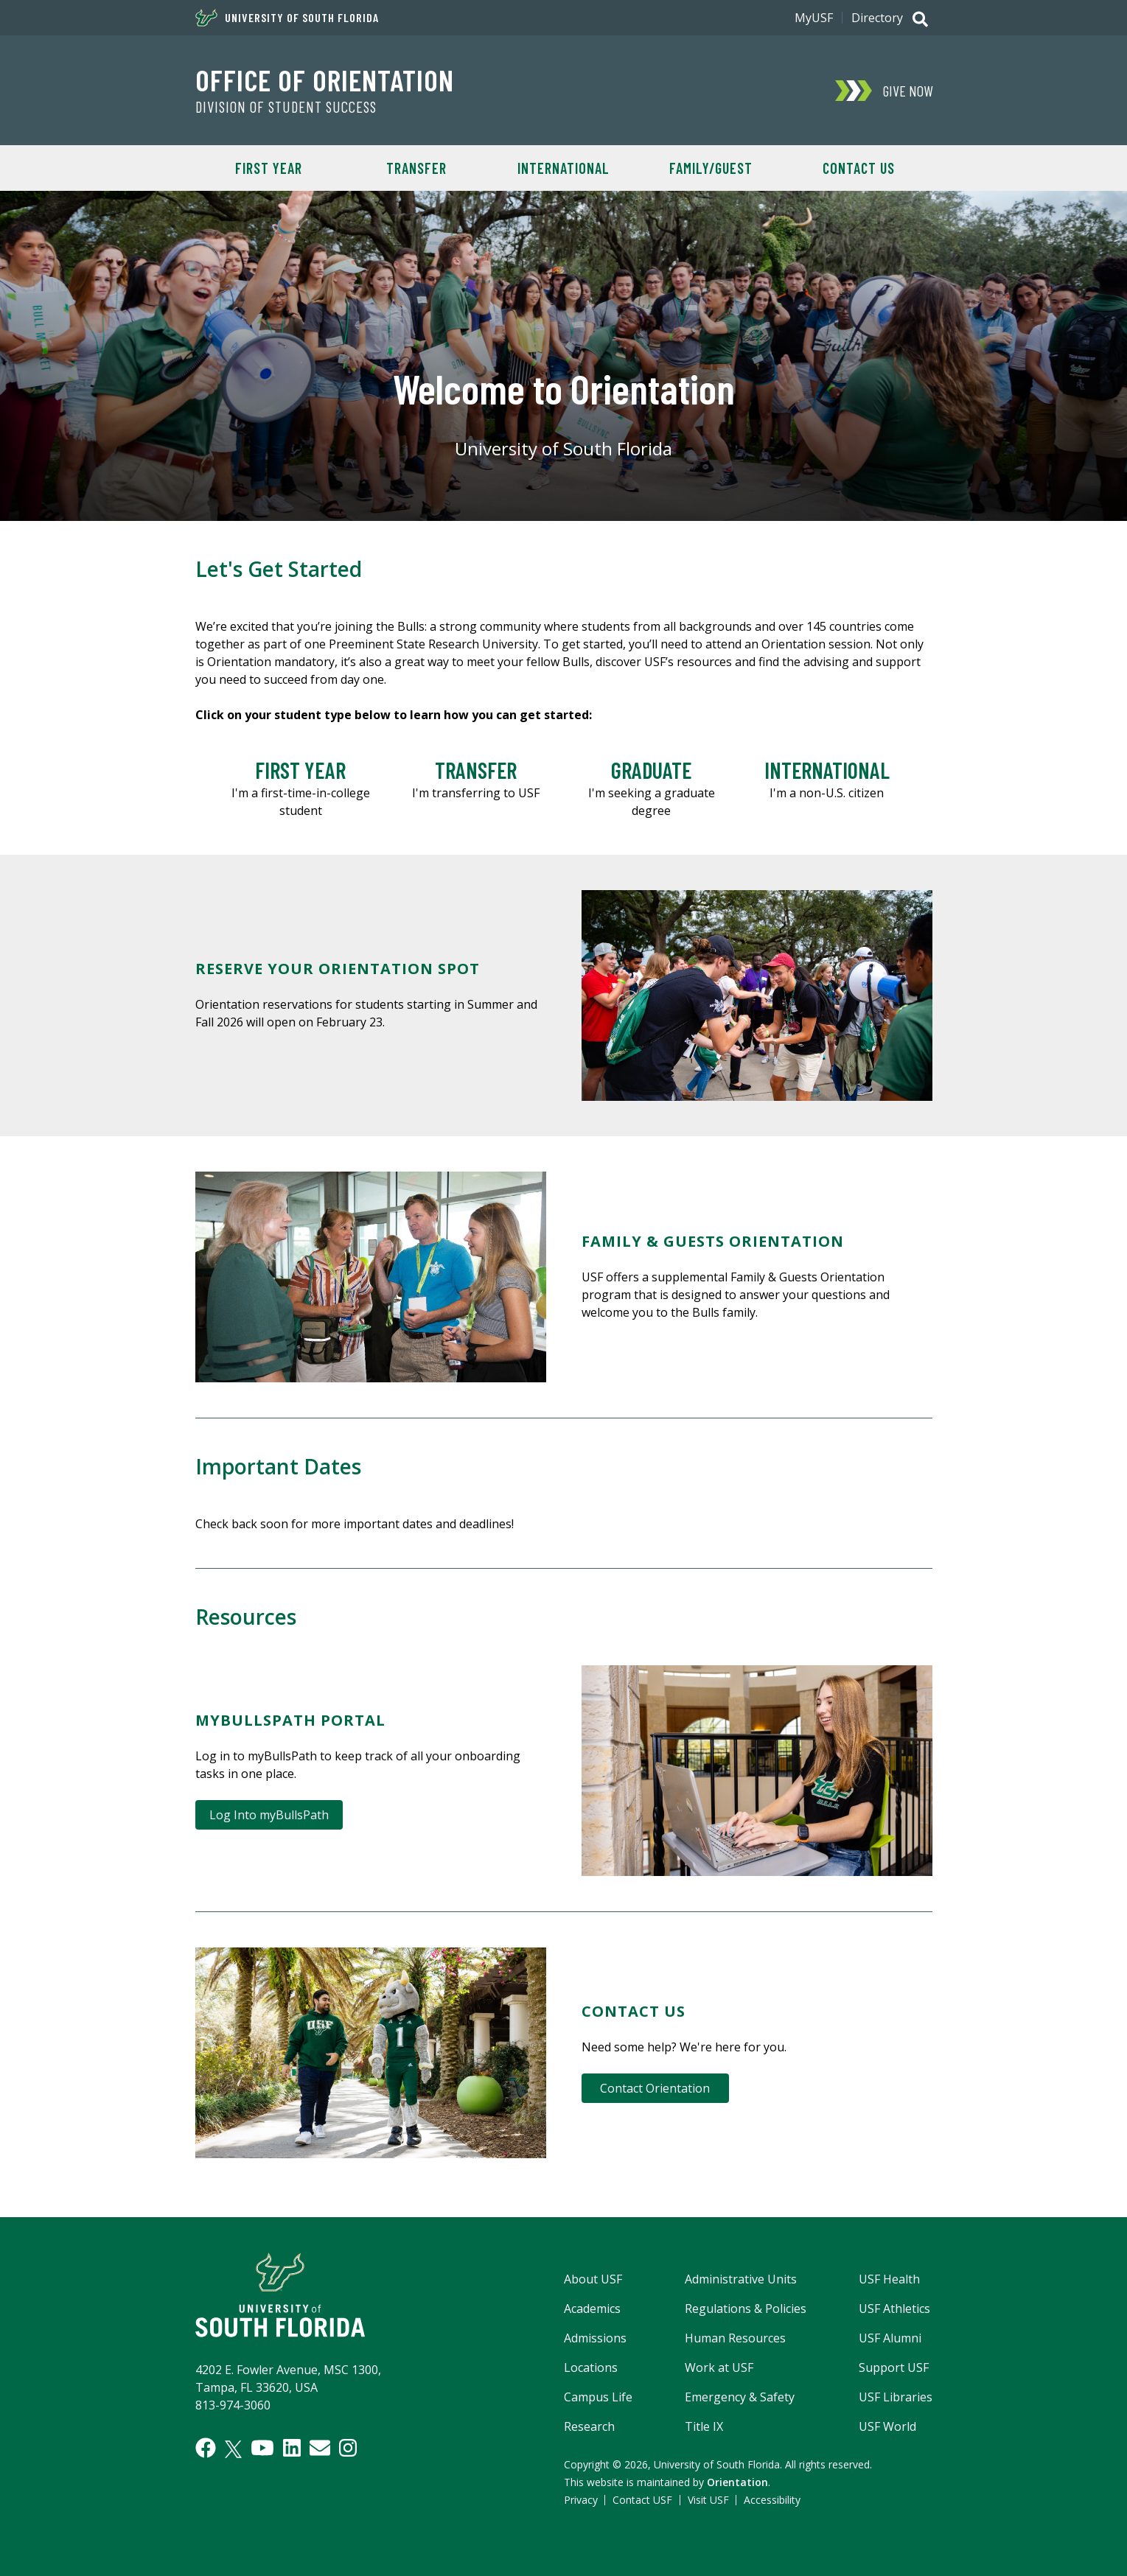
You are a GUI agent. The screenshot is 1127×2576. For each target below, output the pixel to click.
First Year (268, 168)
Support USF (894, 2367)
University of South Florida (287, 18)
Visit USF (708, 2500)
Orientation (737, 2482)
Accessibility (772, 2500)
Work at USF (719, 2367)
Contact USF (642, 2500)
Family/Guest (711, 168)
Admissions (595, 2338)
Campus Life (598, 2397)
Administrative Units (741, 2279)
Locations (591, 2367)
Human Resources (735, 2338)
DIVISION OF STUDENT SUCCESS (286, 107)
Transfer (416, 168)
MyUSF (814, 18)
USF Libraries (895, 2397)
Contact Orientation (655, 2088)
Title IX (704, 2426)
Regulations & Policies (745, 2308)
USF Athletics (894, 2308)
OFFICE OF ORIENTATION (324, 79)
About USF (593, 2279)
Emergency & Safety (740, 2397)
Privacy (581, 2500)
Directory (877, 18)
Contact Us (859, 168)
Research (589, 2426)
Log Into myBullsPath (269, 1815)
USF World (887, 2426)
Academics (592, 2308)
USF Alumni (890, 2338)
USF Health (889, 2279)
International (563, 168)
